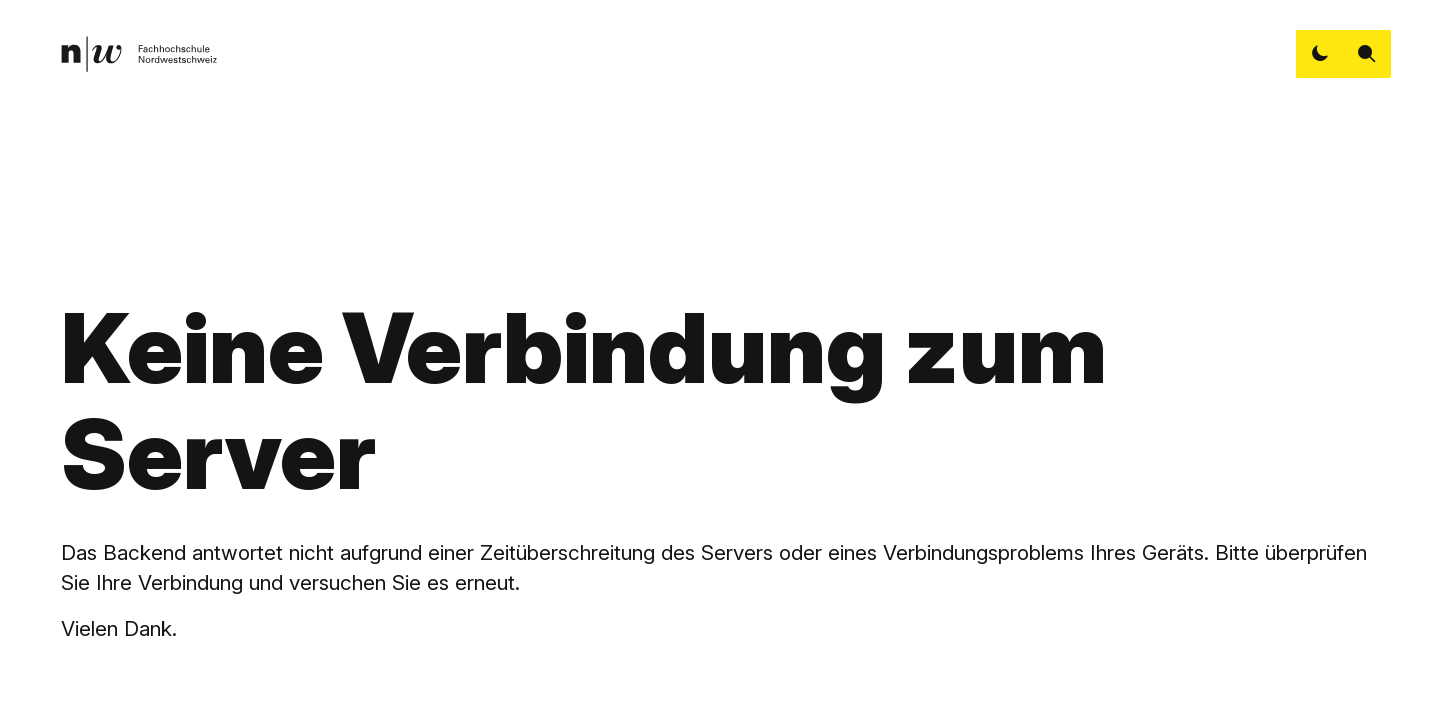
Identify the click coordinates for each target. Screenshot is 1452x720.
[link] (139, 54)
